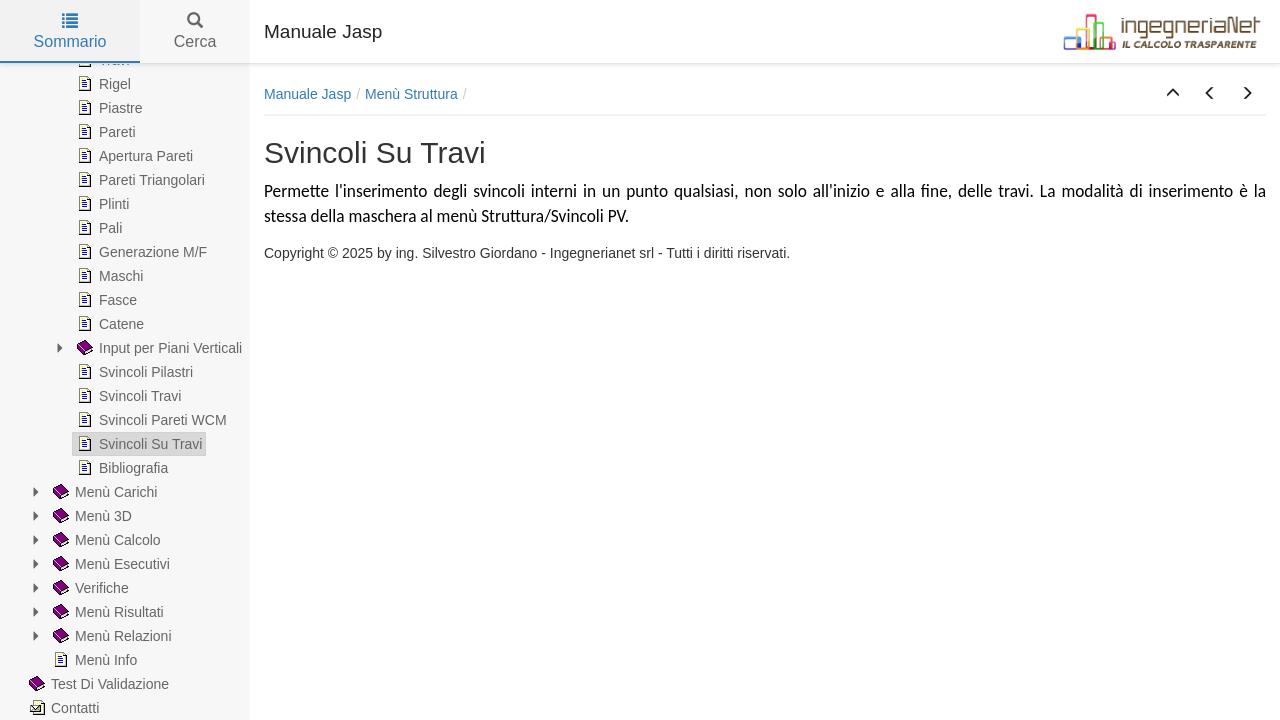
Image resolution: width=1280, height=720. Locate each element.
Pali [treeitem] (97, 228)
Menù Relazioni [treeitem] (110, 636)
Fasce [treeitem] (105, 300)
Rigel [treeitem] (102, 84)
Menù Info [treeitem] (93, 660)
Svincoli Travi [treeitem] (127, 396)
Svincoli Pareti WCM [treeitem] (150, 420)
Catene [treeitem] (108, 324)
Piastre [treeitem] (108, 108)
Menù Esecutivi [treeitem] (109, 564)
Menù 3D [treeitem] (90, 516)
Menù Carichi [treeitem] (103, 492)
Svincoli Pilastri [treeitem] (133, 372)
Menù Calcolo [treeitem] (105, 540)
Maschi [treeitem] (108, 276)
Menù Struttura (411, 94)
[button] (1173, 94)
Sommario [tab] (70, 31)
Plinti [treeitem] (101, 204)
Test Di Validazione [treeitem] (97, 684)
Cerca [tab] (195, 31)
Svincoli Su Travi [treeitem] (137, 444)
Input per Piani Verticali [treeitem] (157, 348)
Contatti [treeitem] (62, 708)
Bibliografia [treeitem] (120, 468)
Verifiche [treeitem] (89, 588)
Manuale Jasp (307, 94)
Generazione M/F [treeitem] (140, 252)
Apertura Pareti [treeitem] (133, 156)
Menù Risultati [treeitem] (106, 612)
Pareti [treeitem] (104, 132)
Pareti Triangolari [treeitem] (139, 180)
